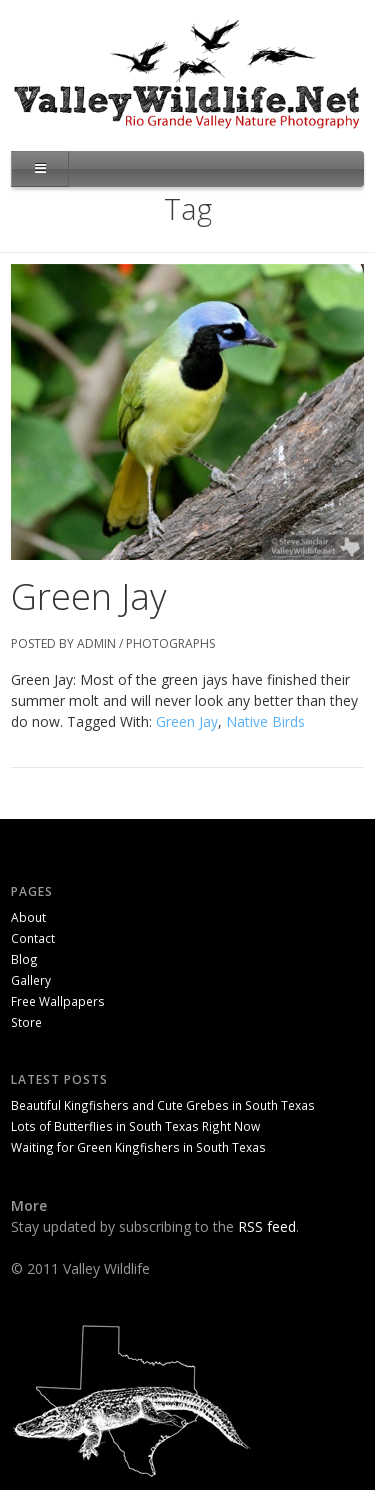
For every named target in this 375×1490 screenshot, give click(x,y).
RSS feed (267, 1226)
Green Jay (89, 596)
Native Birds (265, 721)
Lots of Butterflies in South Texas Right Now (135, 1126)
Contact (33, 938)
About (28, 917)
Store (26, 1022)
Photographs (170, 643)
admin (96, 643)
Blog (24, 959)
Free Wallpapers (58, 1001)
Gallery (31, 980)
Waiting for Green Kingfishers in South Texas (138, 1147)
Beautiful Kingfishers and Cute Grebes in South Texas (163, 1105)
